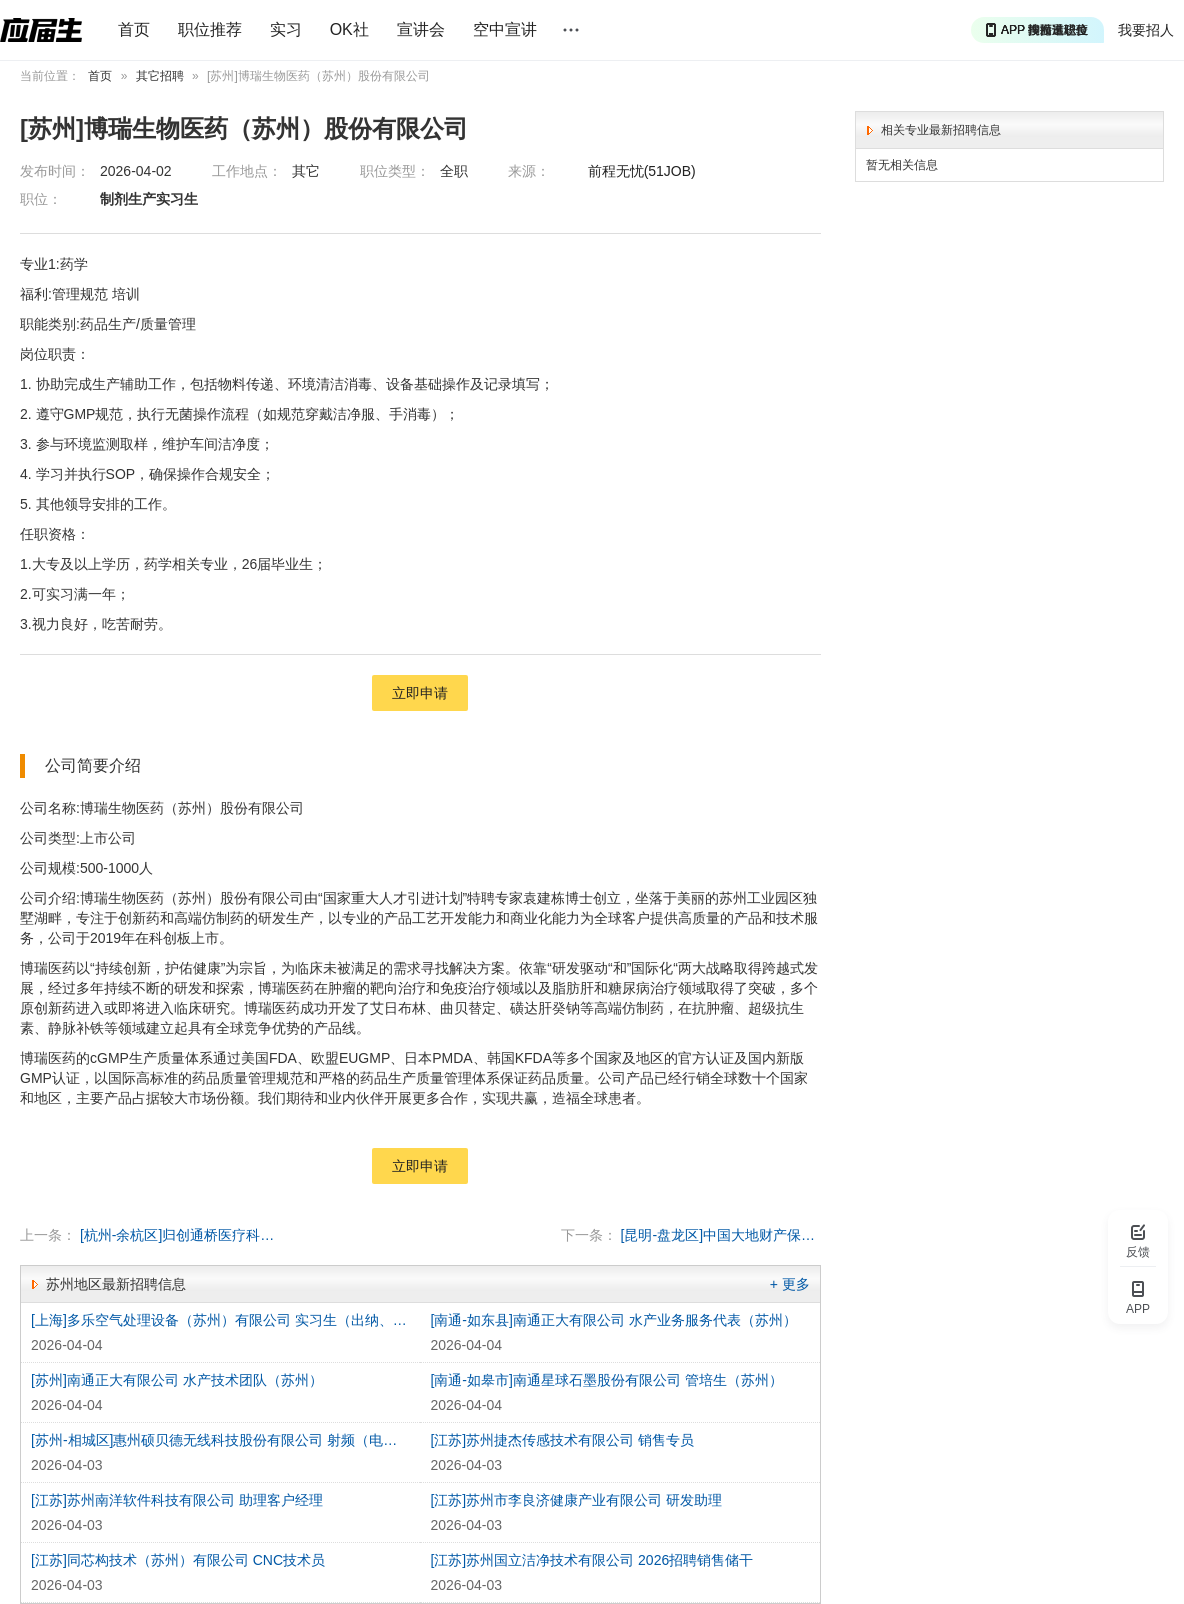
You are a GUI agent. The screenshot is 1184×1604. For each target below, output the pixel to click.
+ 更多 (790, 1284)
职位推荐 (210, 29)
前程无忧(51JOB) (642, 171)
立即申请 (420, 693)
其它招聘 (160, 76)
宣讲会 (421, 29)
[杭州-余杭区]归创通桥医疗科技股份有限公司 (180, 1235)
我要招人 (1146, 30)
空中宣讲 (505, 29)
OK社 (349, 29)
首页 (134, 29)
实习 (286, 29)
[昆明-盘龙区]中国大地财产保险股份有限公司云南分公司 (721, 1235)
